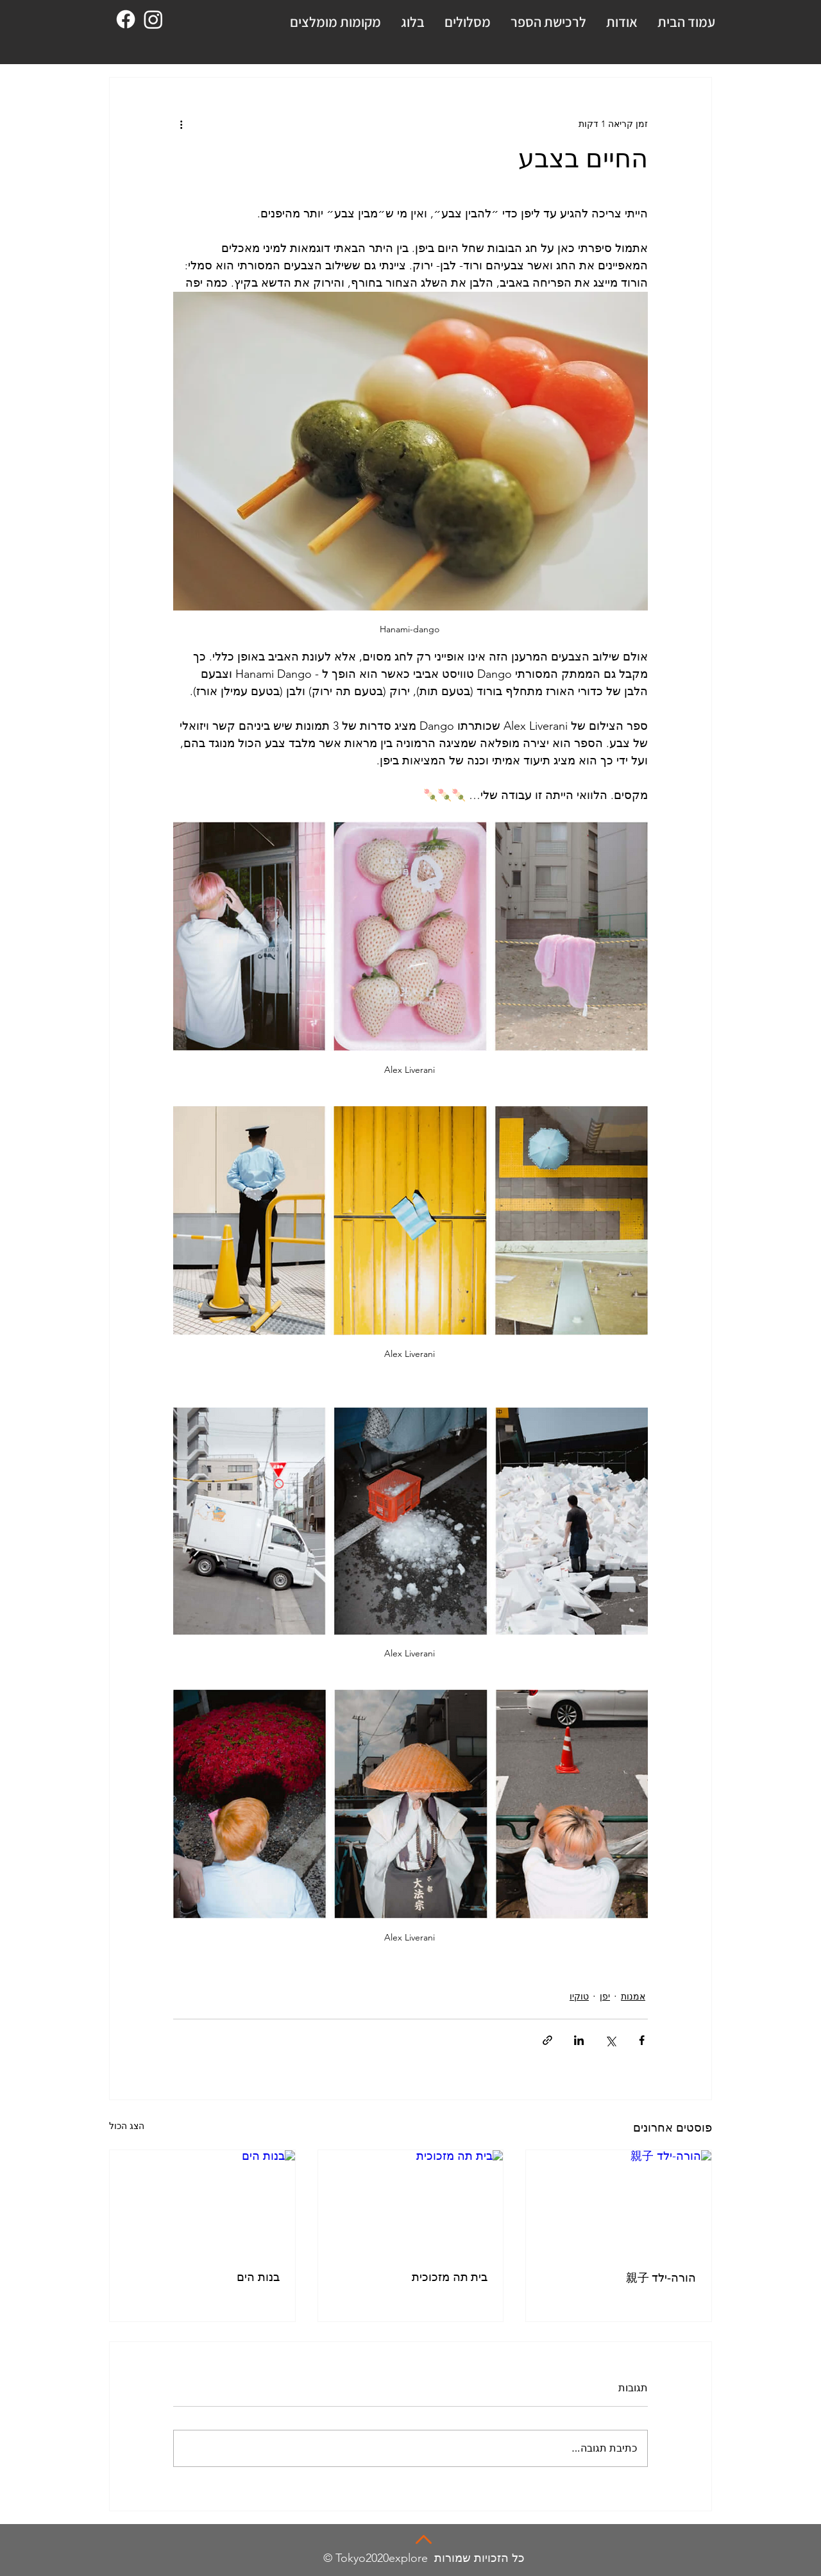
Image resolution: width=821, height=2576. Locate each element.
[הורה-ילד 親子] (618, 2202)
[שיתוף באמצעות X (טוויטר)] (610, 2040)
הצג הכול (126, 2126)
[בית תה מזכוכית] (411, 2202)
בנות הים (258, 2277)
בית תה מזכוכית (449, 2277)
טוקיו (579, 1996)
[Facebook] (126, 19)
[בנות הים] (202, 2202)
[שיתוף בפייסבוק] (642, 2040)
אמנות (633, 1996)
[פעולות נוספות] (181, 123)
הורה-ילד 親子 (661, 2277)
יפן (605, 1996)
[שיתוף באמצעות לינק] (547, 2040)
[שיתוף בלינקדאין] (579, 2040)
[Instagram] (153, 19)
